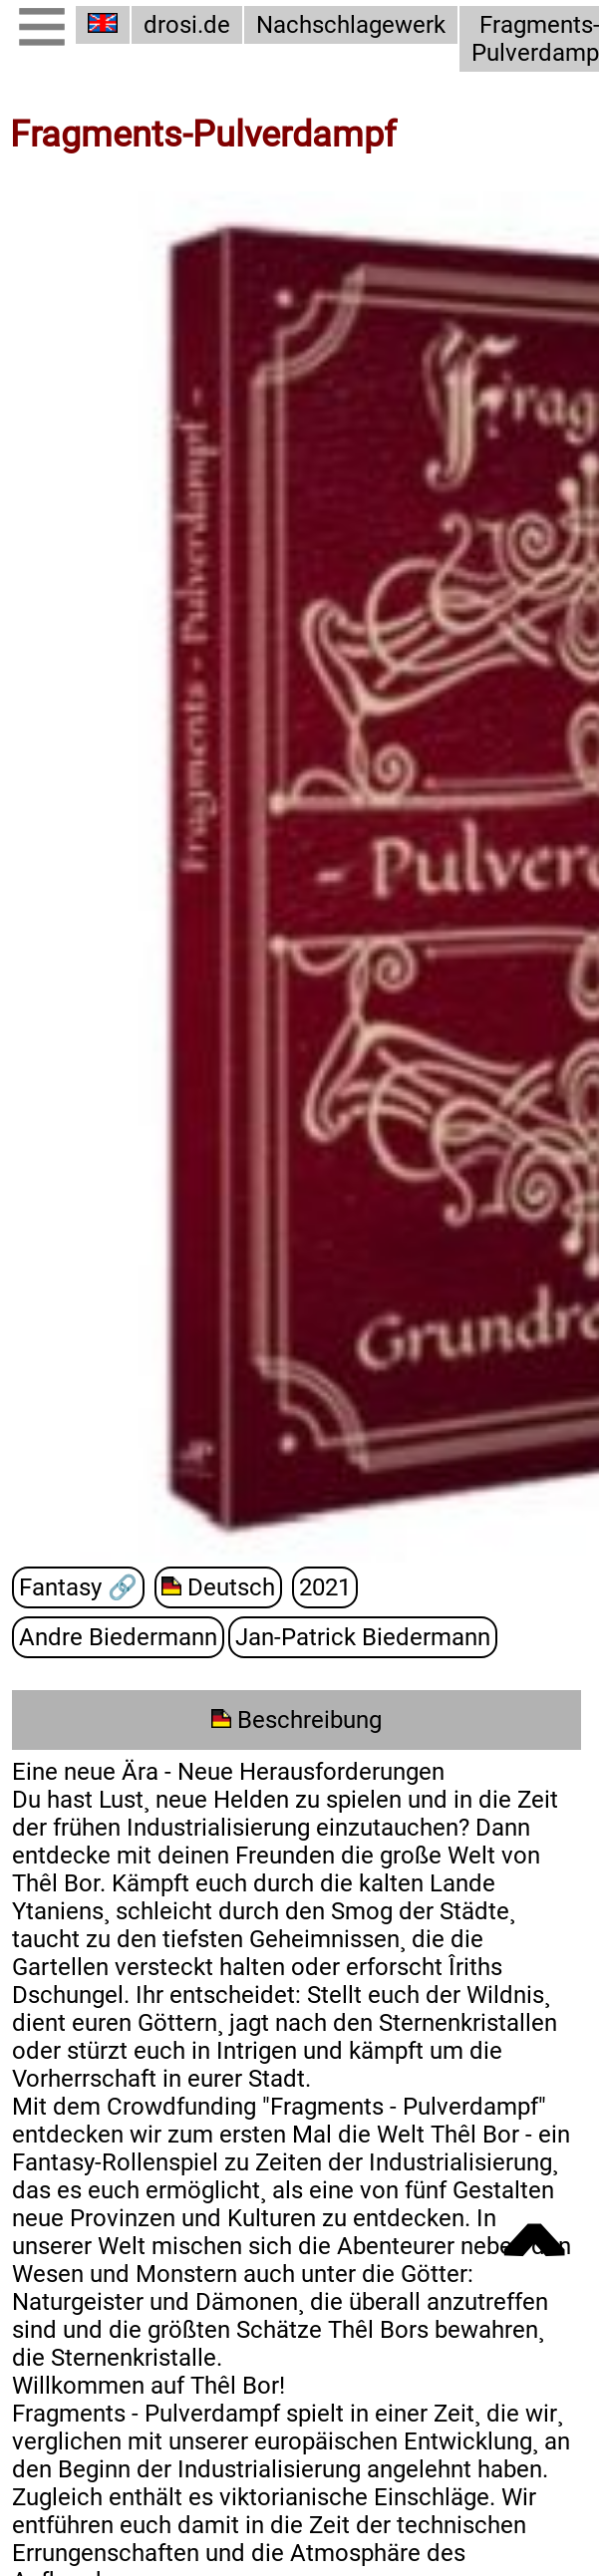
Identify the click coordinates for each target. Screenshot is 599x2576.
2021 (325, 1587)
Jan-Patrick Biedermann (362, 1637)
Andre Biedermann (118, 1637)
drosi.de (187, 25)
